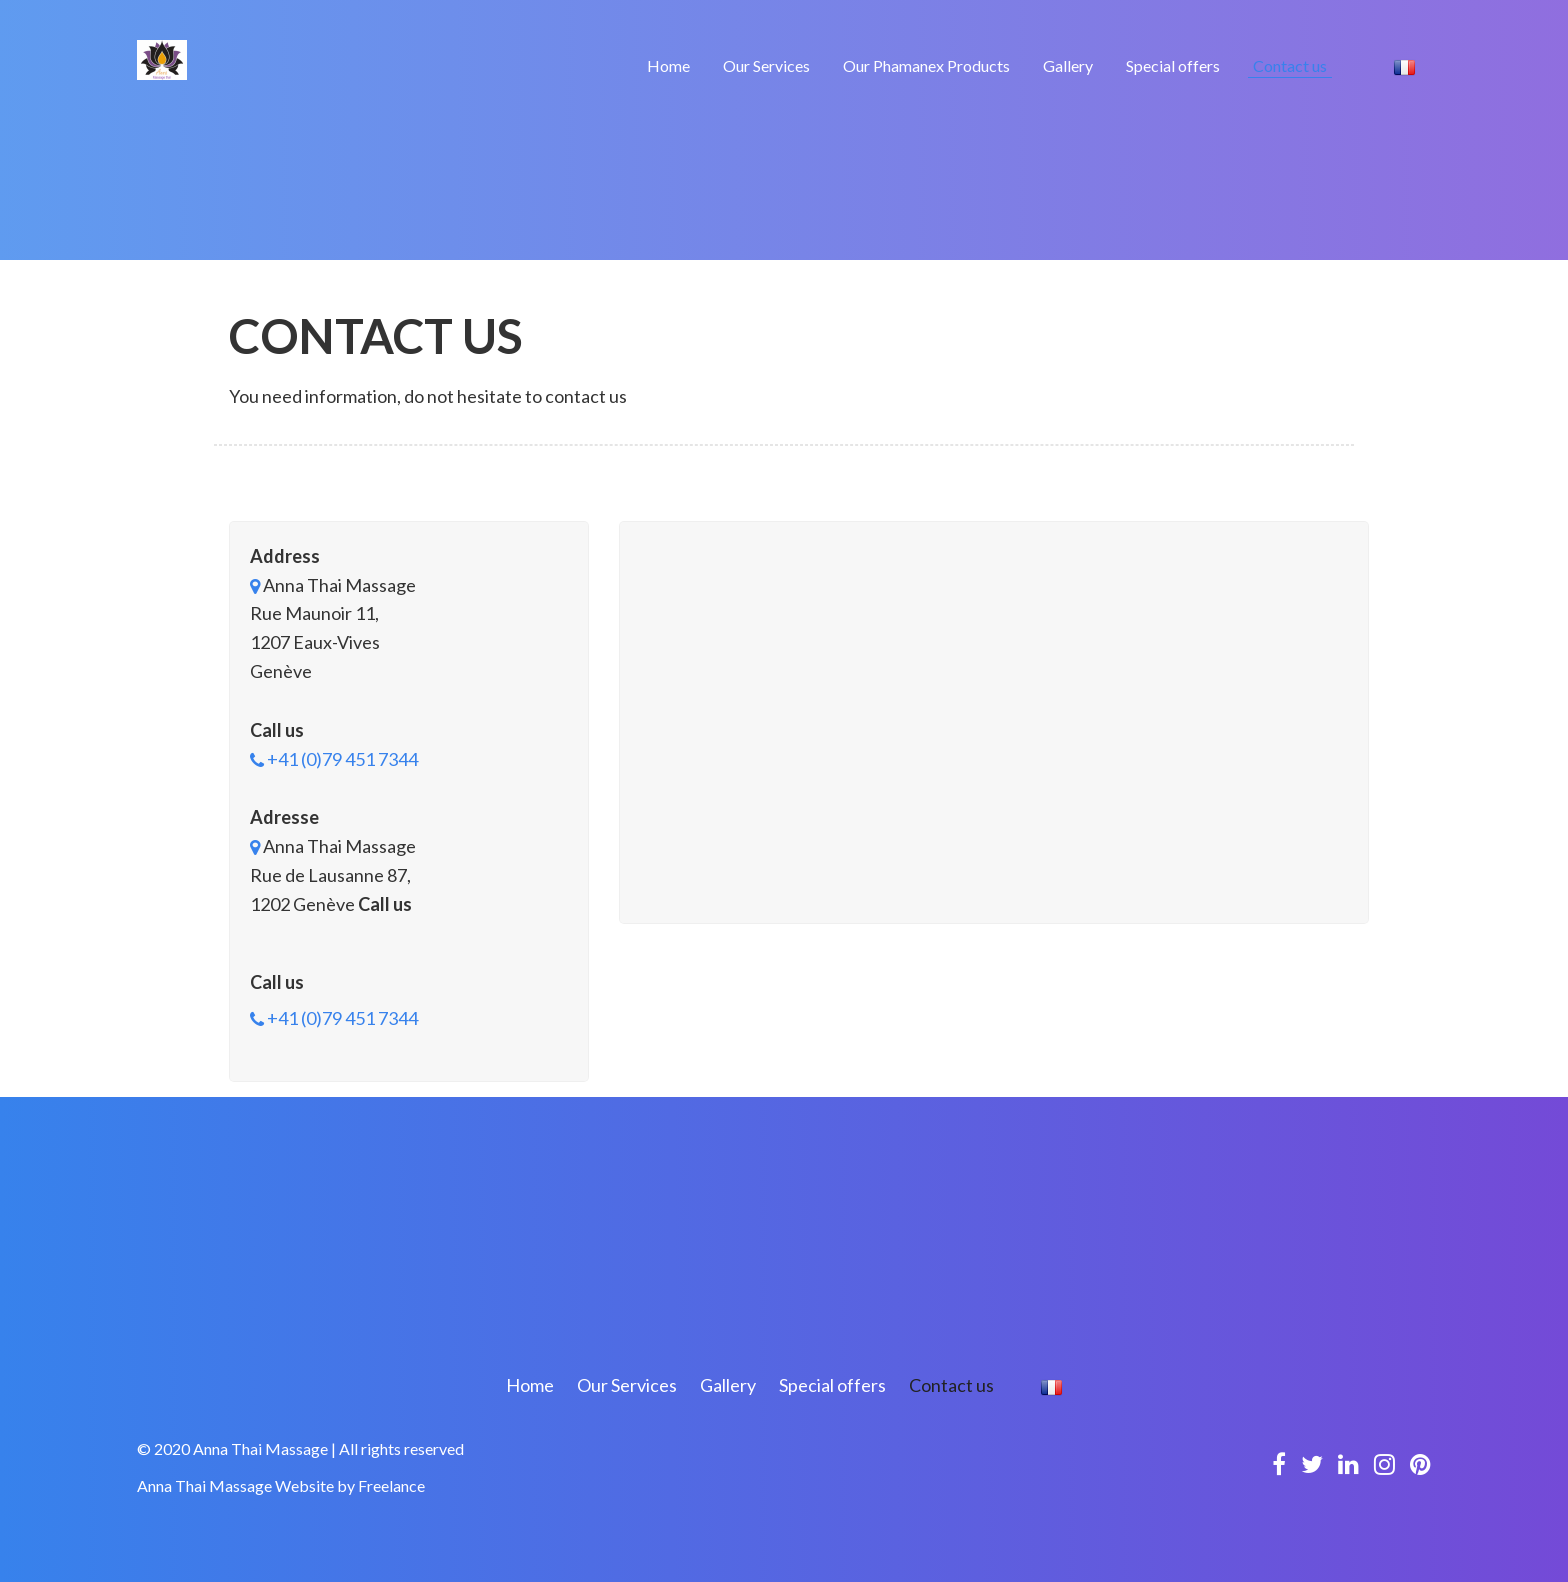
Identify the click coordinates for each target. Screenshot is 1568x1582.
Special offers (1173, 65)
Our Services (766, 65)
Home (668, 65)
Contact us (1290, 65)
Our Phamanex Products (926, 65)
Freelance (391, 1485)
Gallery (1068, 65)
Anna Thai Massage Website (235, 1485)
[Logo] (162, 58)
